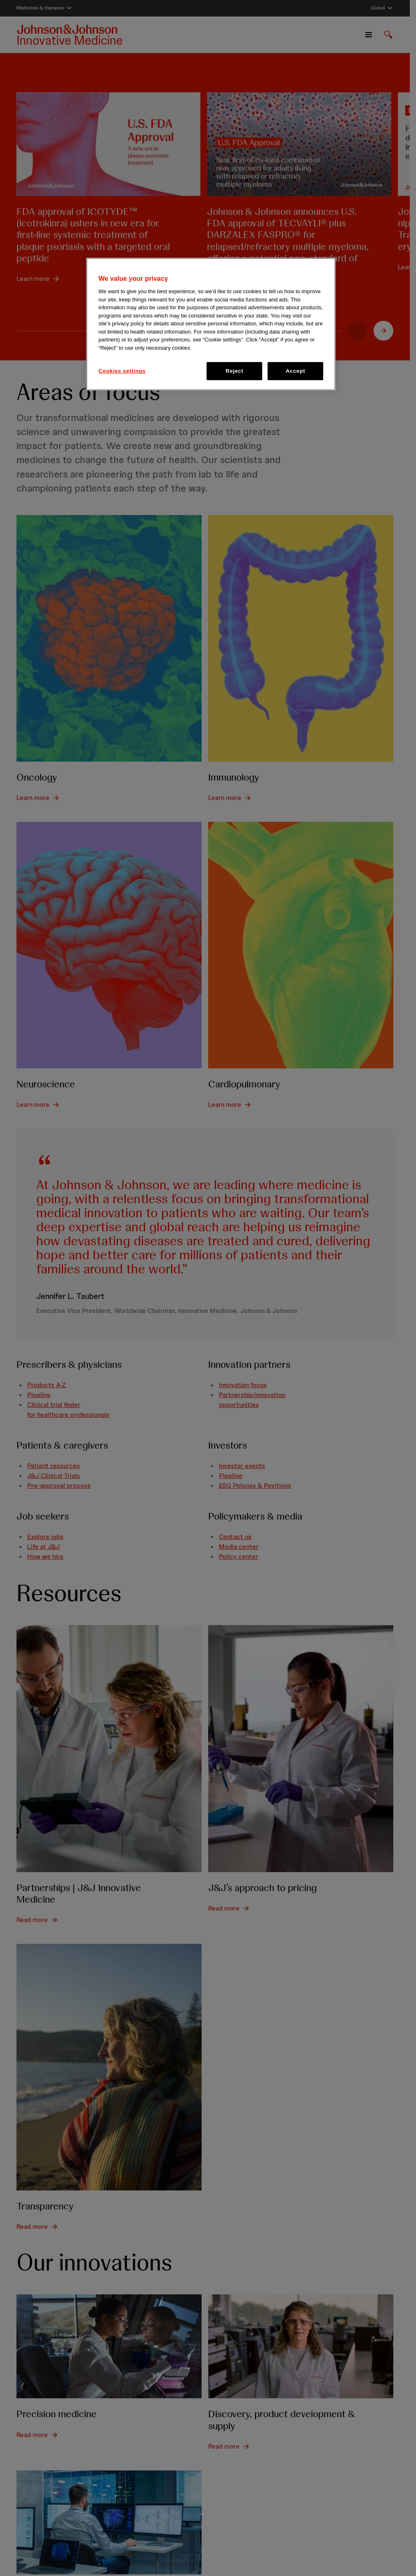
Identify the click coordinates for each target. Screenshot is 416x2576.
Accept (295, 371)
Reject (234, 371)
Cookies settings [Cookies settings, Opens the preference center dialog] (122, 371)
